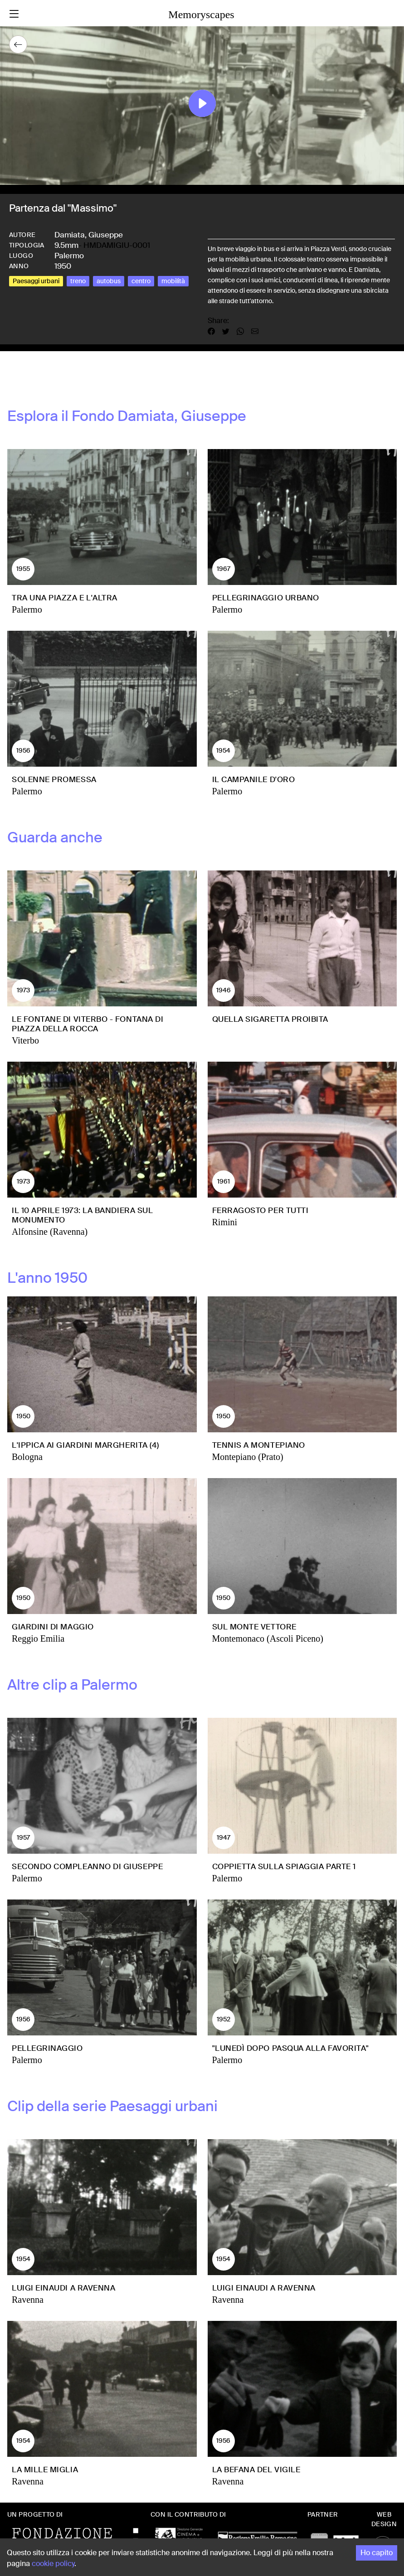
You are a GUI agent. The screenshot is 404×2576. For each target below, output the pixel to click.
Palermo (69, 256)
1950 (62, 266)
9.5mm (66, 245)
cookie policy (53, 2563)
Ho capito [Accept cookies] (376, 2552)
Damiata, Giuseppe (88, 235)
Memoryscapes (201, 14)
